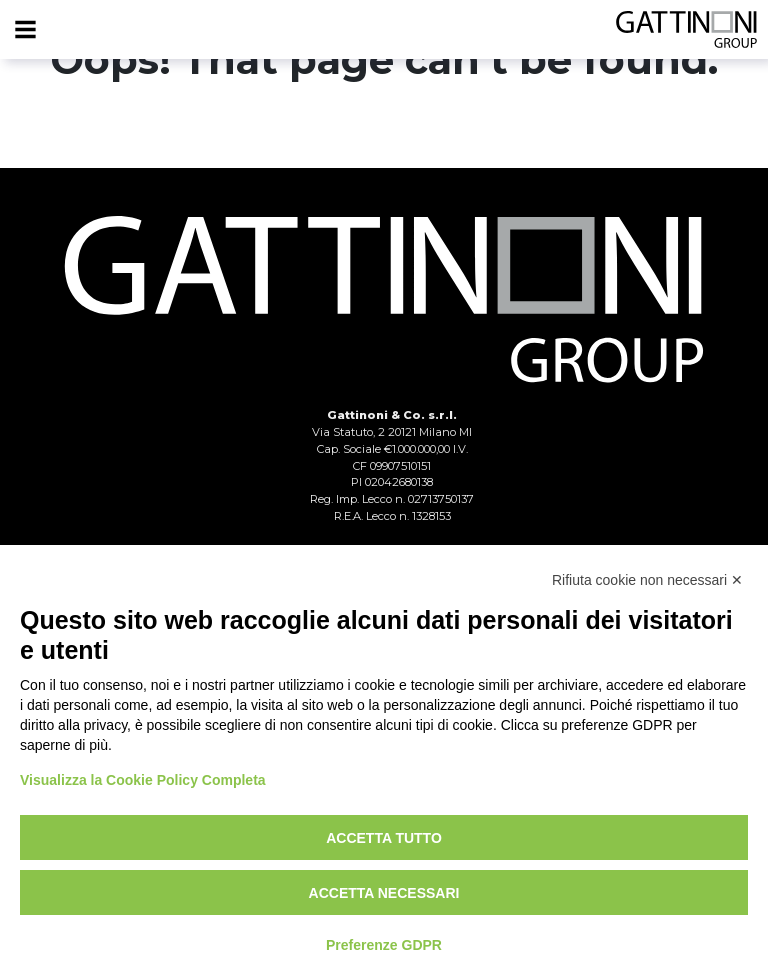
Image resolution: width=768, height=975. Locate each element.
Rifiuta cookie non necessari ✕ (647, 580)
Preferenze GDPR (384, 945)
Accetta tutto (384, 838)
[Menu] (25, 30)
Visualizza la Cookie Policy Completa (143, 780)
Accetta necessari (384, 893)
